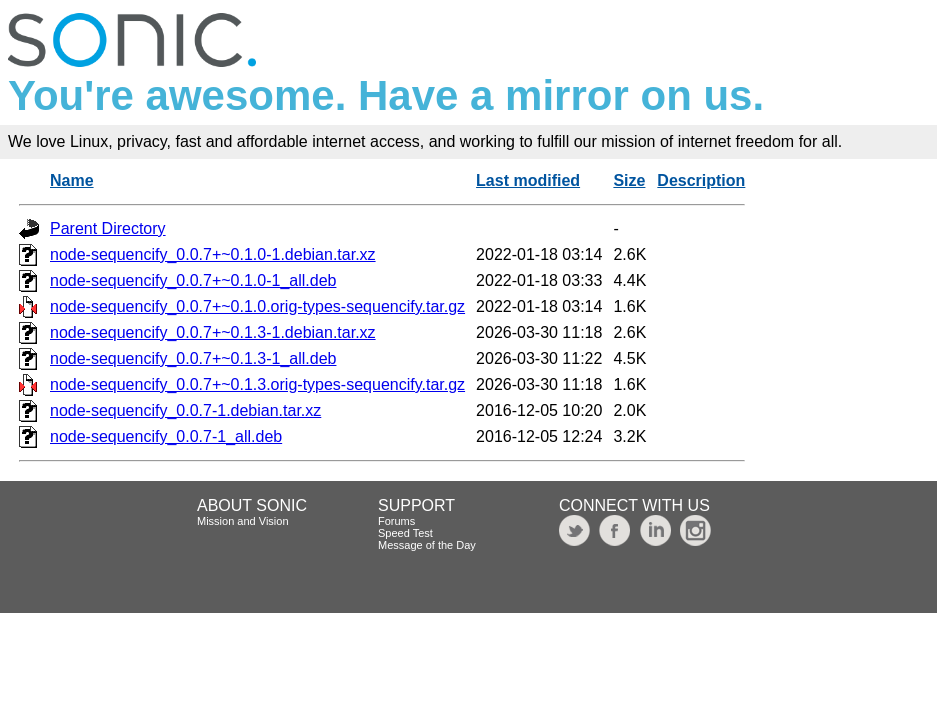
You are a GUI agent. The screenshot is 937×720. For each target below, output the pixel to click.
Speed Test (405, 533)
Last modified (528, 180)
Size (629, 180)
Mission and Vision (243, 521)
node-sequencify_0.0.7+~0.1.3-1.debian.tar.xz (213, 332)
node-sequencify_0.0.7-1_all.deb (166, 436)
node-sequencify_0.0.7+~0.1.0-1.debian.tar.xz (213, 254)
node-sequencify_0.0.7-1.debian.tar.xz (185, 410)
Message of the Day (427, 545)
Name (72, 180)
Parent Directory (108, 228)
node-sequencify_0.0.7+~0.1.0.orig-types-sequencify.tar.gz (257, 306)
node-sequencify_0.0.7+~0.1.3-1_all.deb (193, 358)
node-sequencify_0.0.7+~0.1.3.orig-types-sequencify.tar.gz (257, 384)
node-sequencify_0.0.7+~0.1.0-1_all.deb (193, 280)
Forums (396, 521)
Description (701, 180)
